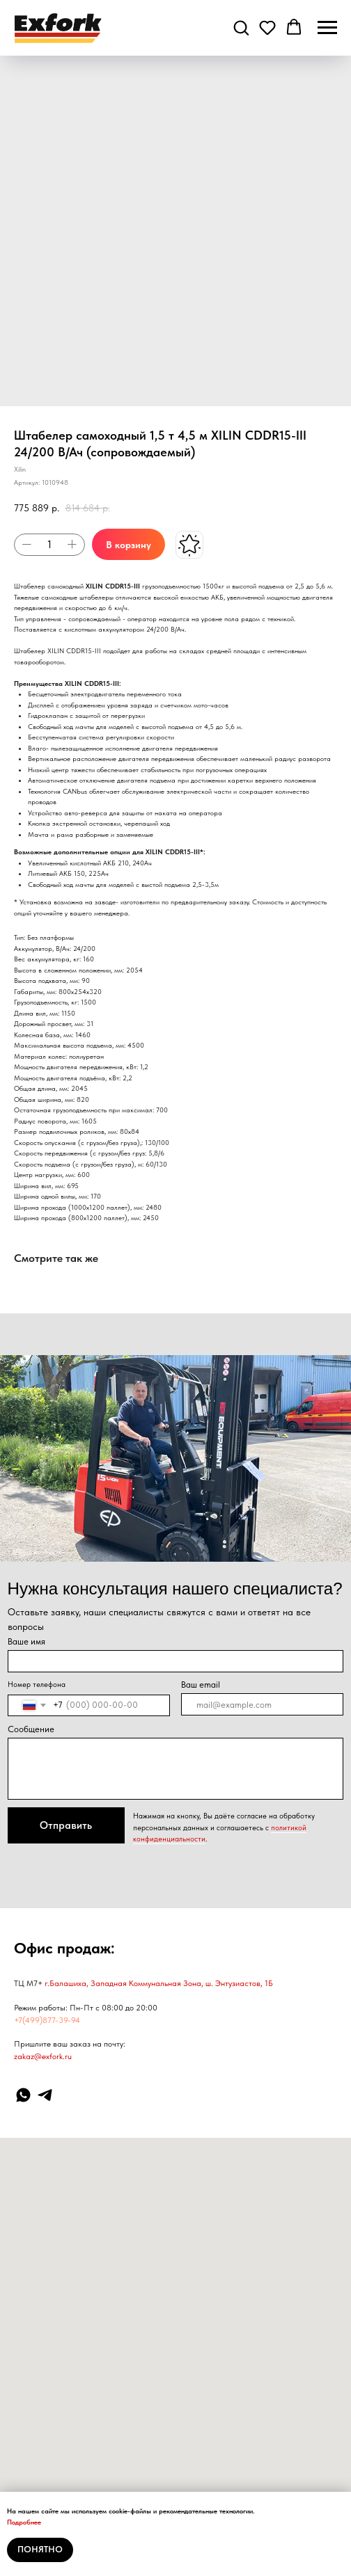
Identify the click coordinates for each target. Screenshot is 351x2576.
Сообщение (31, 1729)
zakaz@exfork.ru (43, 2056)
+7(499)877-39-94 (47, 2020)
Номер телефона (36, 1684)
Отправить (66, 1825)
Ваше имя (26, 1641)
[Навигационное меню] (327, 28)
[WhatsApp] (23, 2095)
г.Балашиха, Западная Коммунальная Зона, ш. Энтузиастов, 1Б (159, 1983)
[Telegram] (45, 2095)
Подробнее (24, 2522)
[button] (241, 27)
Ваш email (200, 1684)
